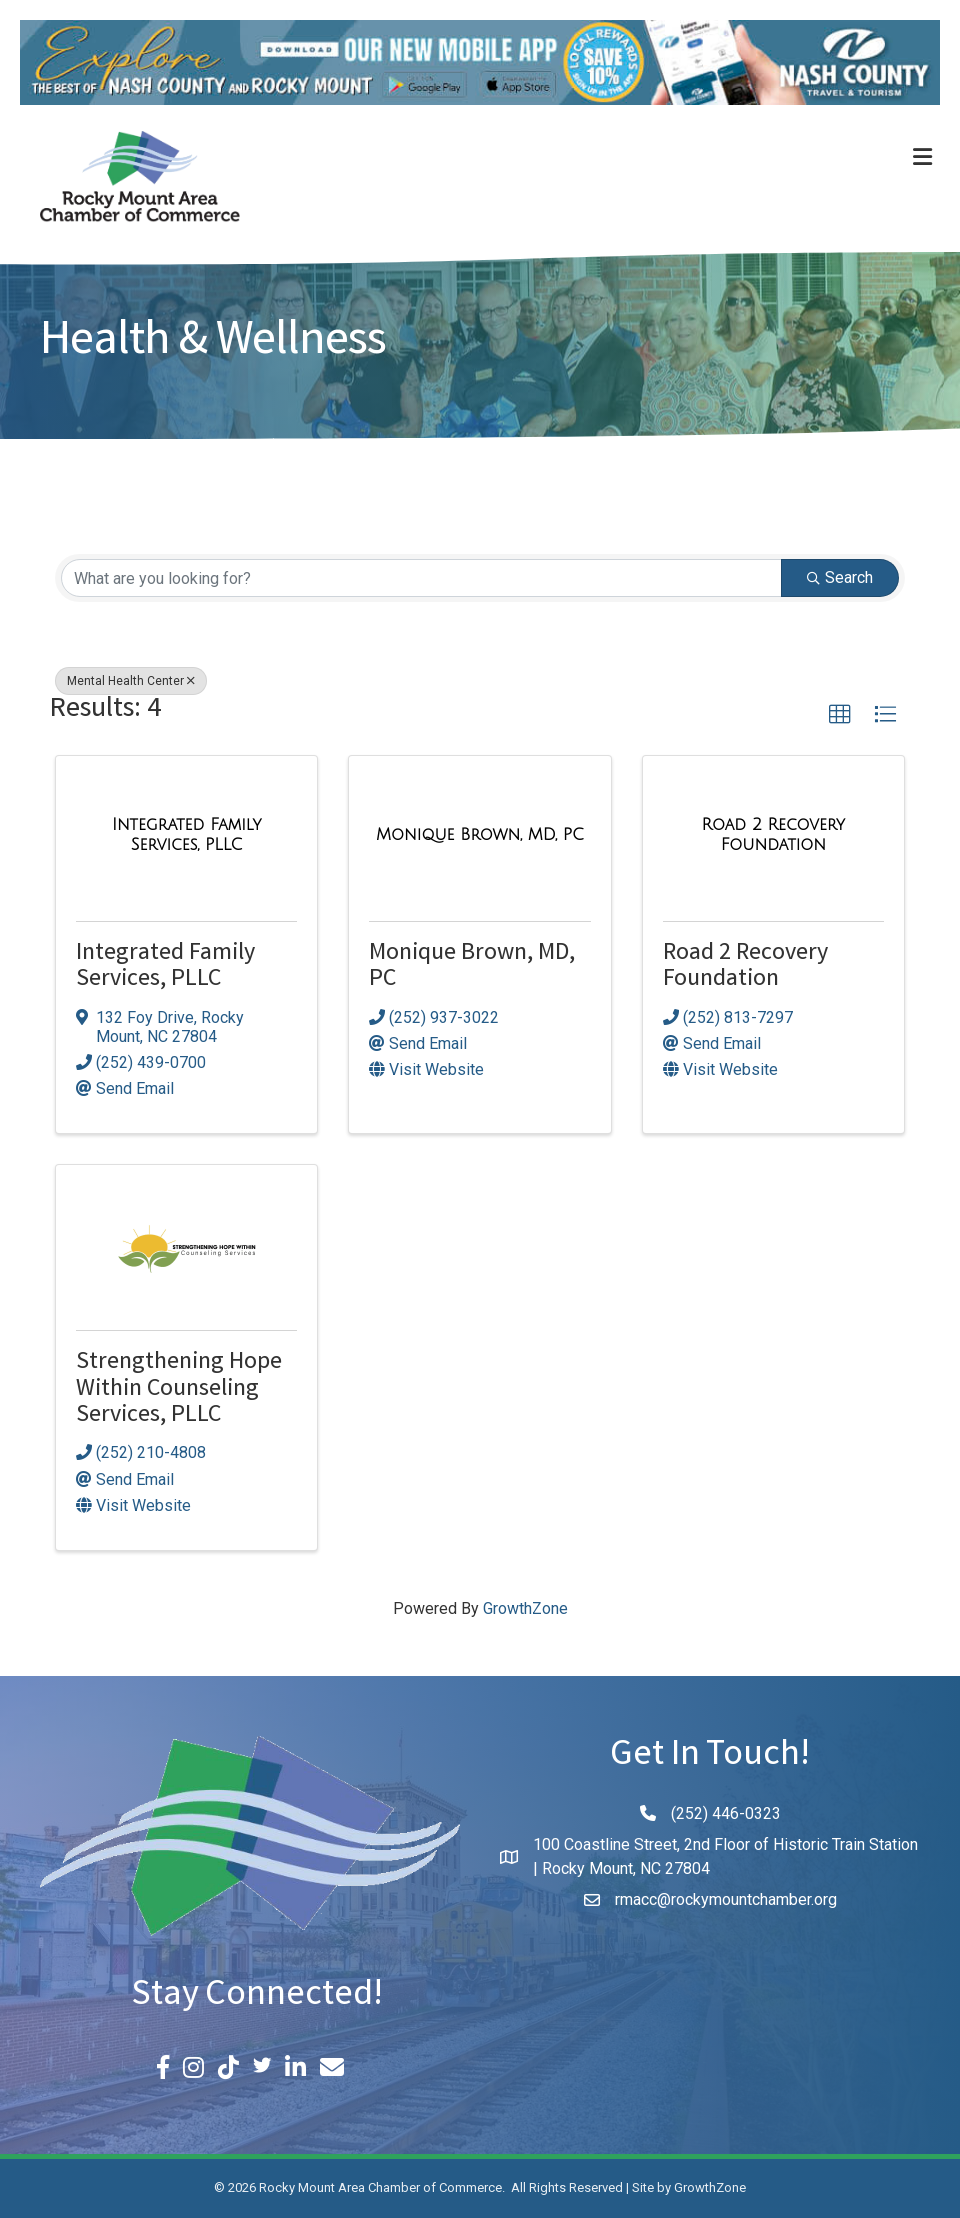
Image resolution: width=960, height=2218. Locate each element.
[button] (840, 715)
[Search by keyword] (421, 578)
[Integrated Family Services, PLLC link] (186, 834)
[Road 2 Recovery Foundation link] (773, 834)
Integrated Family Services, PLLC (165, 967)
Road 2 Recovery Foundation (745, 967)
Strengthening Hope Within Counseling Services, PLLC (179, 1390)
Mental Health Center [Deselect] (131, 681)
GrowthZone (525, 1608)
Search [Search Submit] (840, 577)
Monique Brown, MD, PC (472, 967)
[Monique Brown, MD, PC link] (480, 835)
